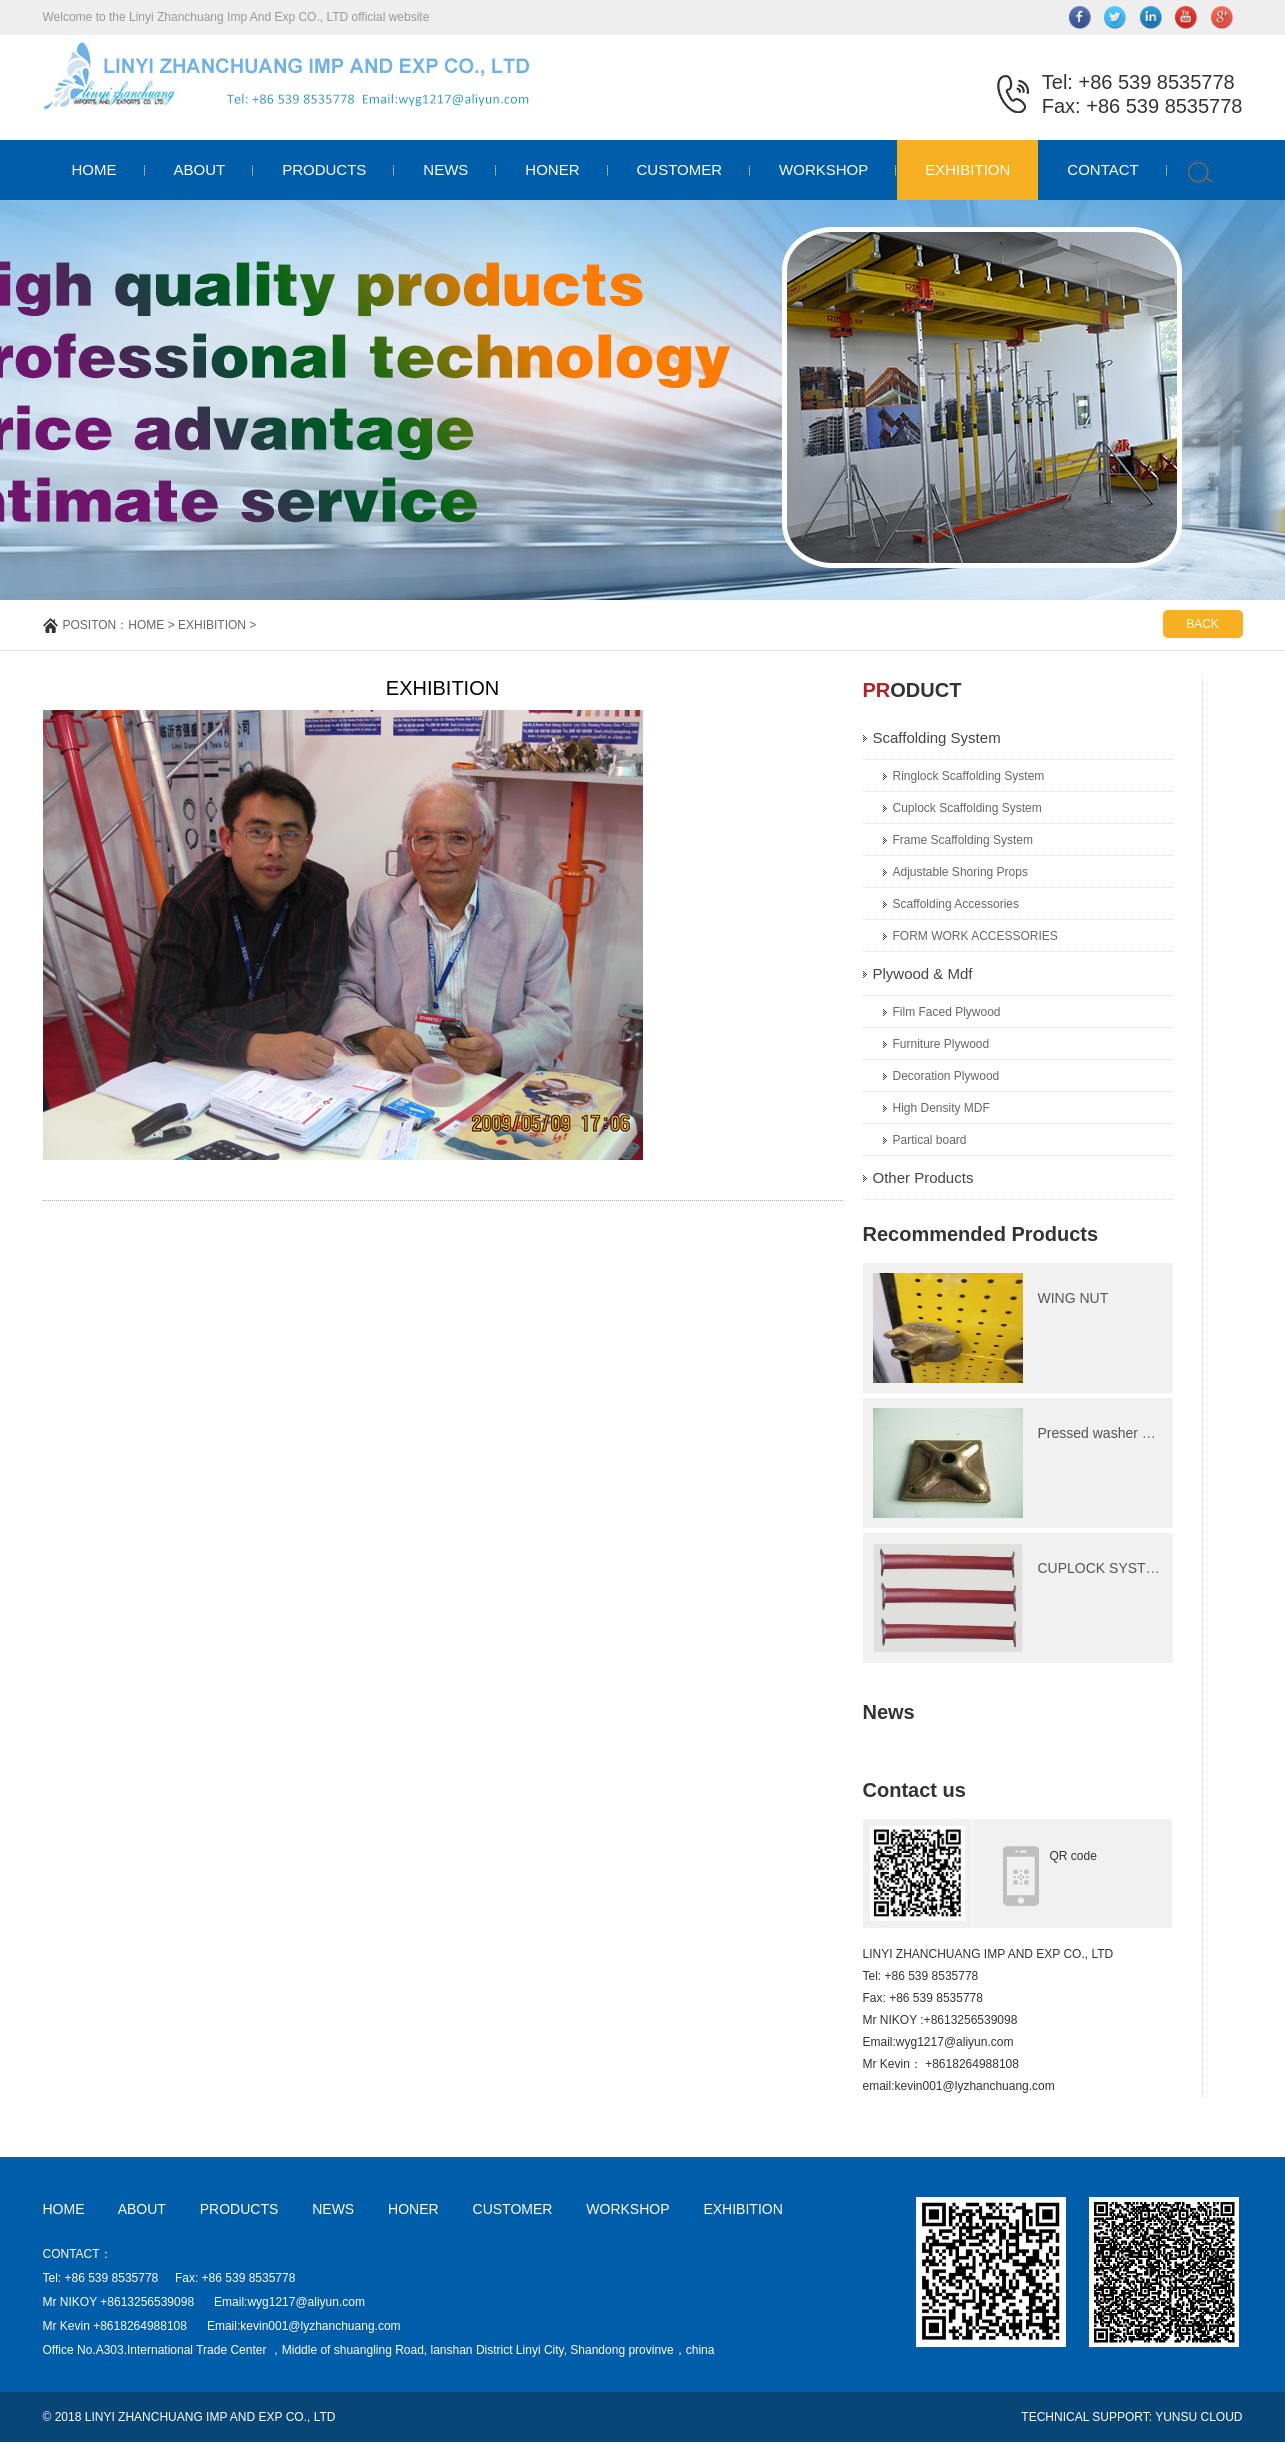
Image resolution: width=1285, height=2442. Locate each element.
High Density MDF (941, 1108)
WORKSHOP (823, 169)
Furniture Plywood (941, 1044)
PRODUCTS (324, 169)
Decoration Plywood (946, 1076)
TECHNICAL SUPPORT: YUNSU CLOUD (1131, 2417)
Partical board (930, 1140)
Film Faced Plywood (947, 1012)
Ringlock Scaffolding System (969, 776)
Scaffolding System (937, 737)
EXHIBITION (967, 169)
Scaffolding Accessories (956, 904)
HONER (552, 169)
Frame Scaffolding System (963, 840)
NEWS (445, 169)
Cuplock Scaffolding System (967, 808)
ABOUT (200, 169)
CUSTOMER (680, 169)
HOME (94, 169)
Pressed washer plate (1105, 1433)
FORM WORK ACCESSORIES (975, 936)
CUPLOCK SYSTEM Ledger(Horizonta (1158, 1568)
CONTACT (1102, 169)
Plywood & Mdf (923, 973)
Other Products (923, 1177)
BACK (1202, 624)
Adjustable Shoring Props (960, 872)
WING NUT (1073, 1298)
